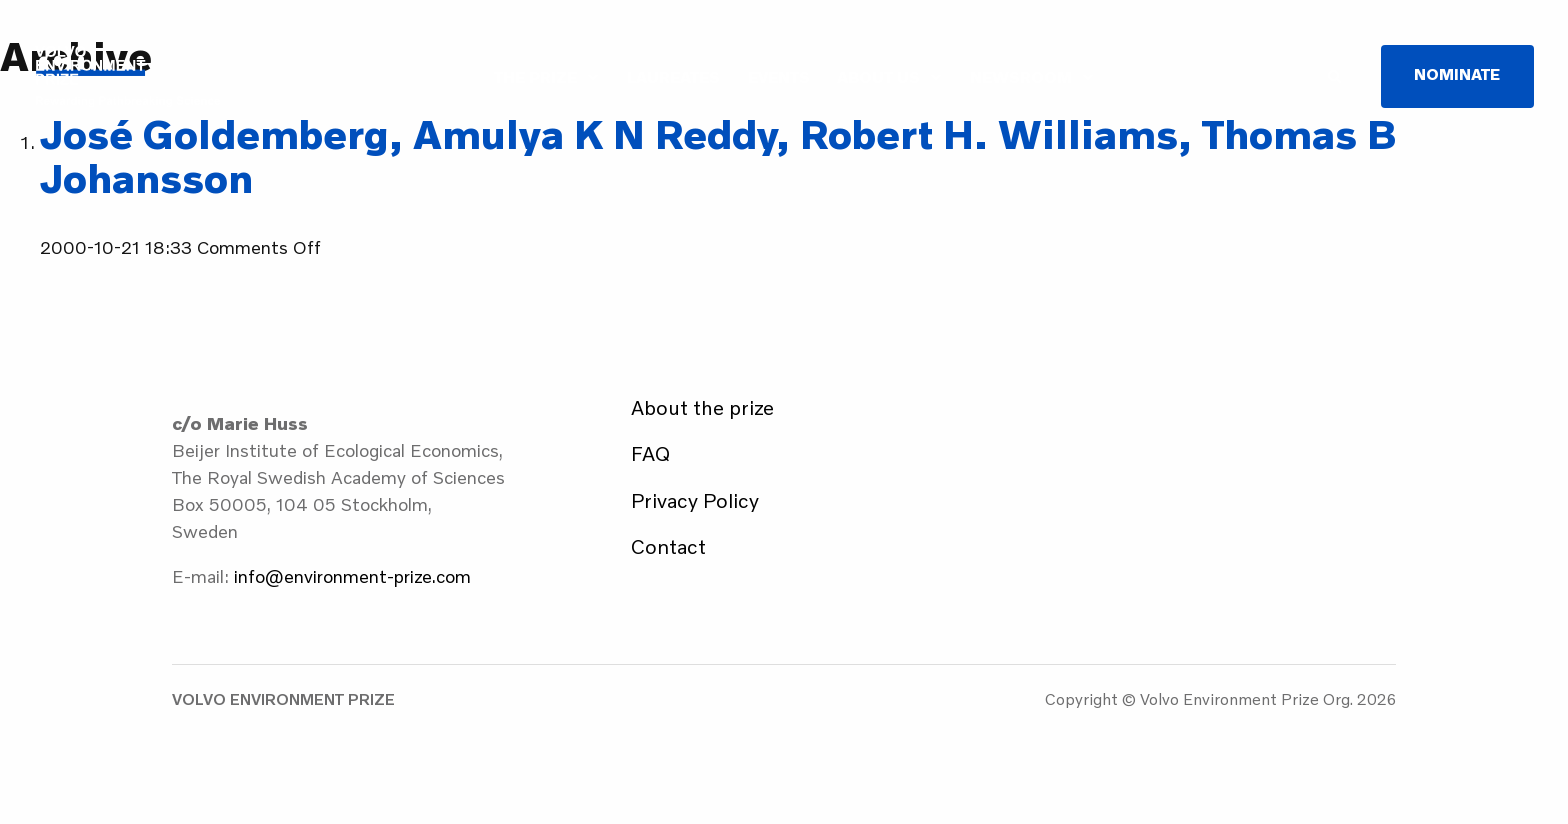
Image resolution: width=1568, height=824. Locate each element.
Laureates (673, 77)
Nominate (1457, 74)
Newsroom (1021, 77)
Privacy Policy (695, 500)
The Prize (535, 77)
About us (878, 77)
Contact (668, 546)
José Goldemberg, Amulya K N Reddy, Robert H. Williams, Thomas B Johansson (718, 156)
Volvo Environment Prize (127, 76)
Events (779, 77)
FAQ (650, 453)
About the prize (702, 407)
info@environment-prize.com (352, 576)
